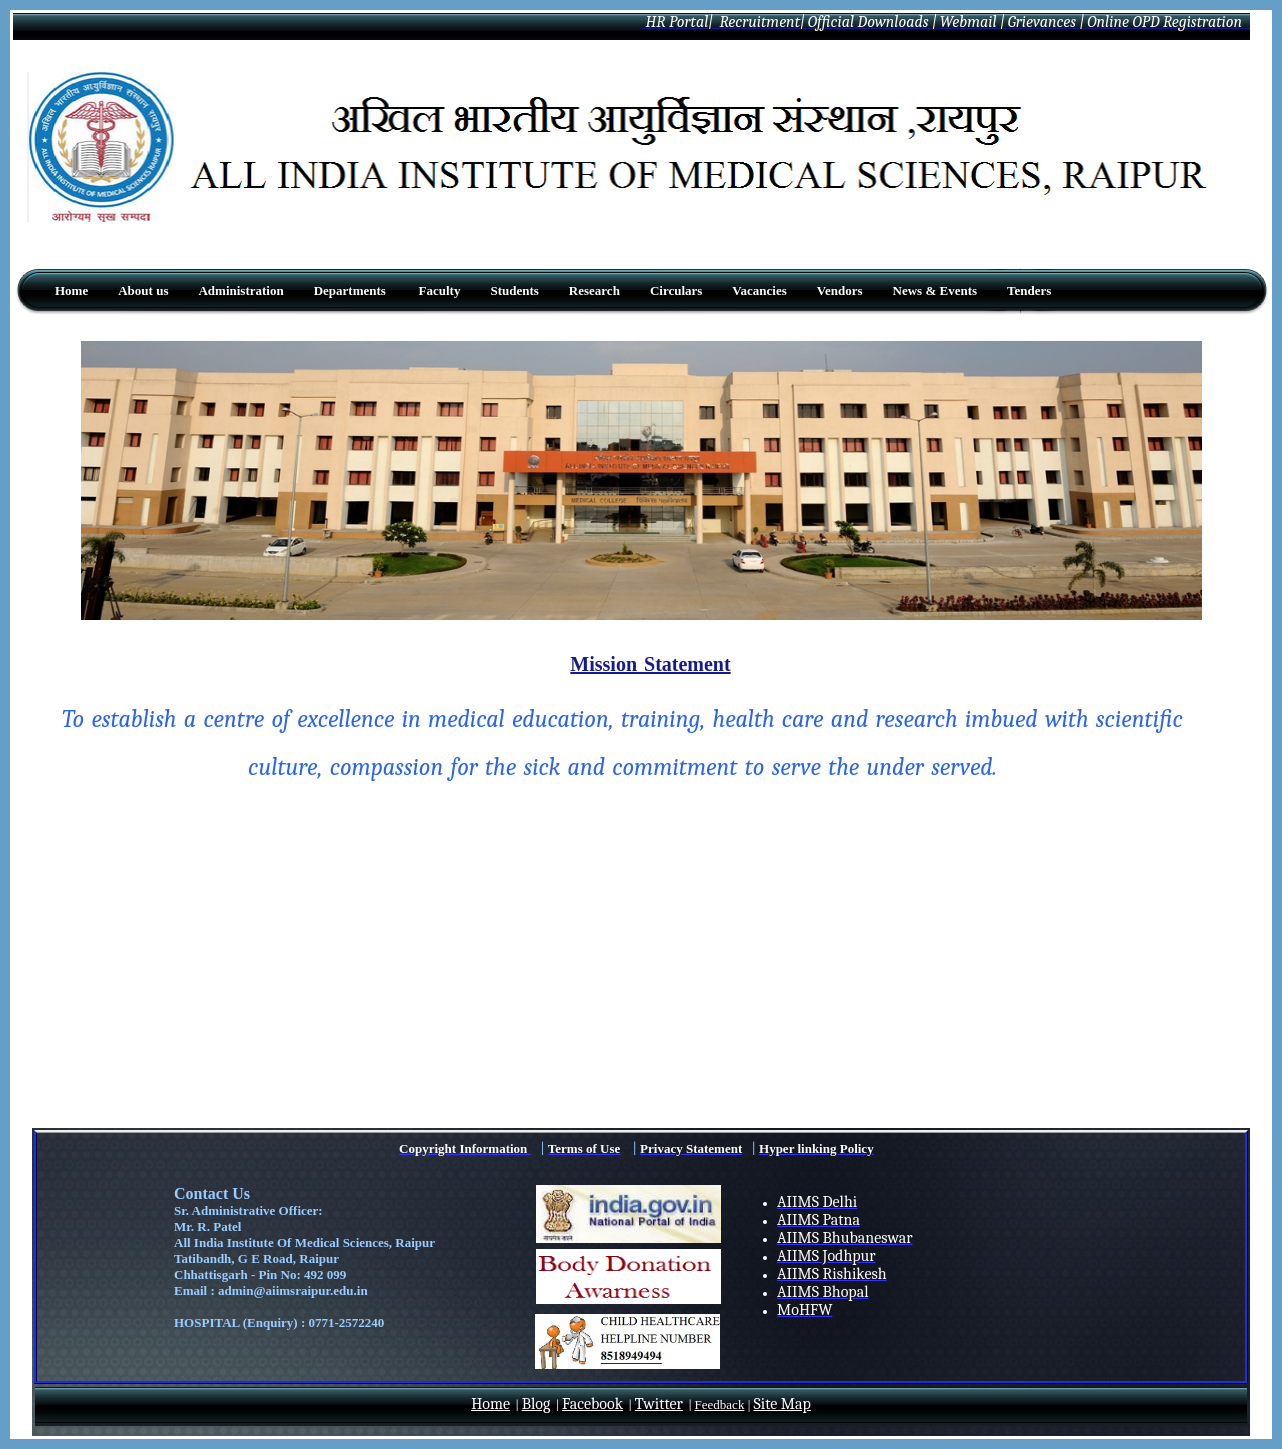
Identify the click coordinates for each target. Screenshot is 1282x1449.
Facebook (592, 1404)
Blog (536, 1404)
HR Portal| (677, 22)
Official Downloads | (872, 22)
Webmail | (972, 22)
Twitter (659, 1404)
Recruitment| (760, 22)
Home (490, 1404)
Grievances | (1046, 22)
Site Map (782, 1404)
